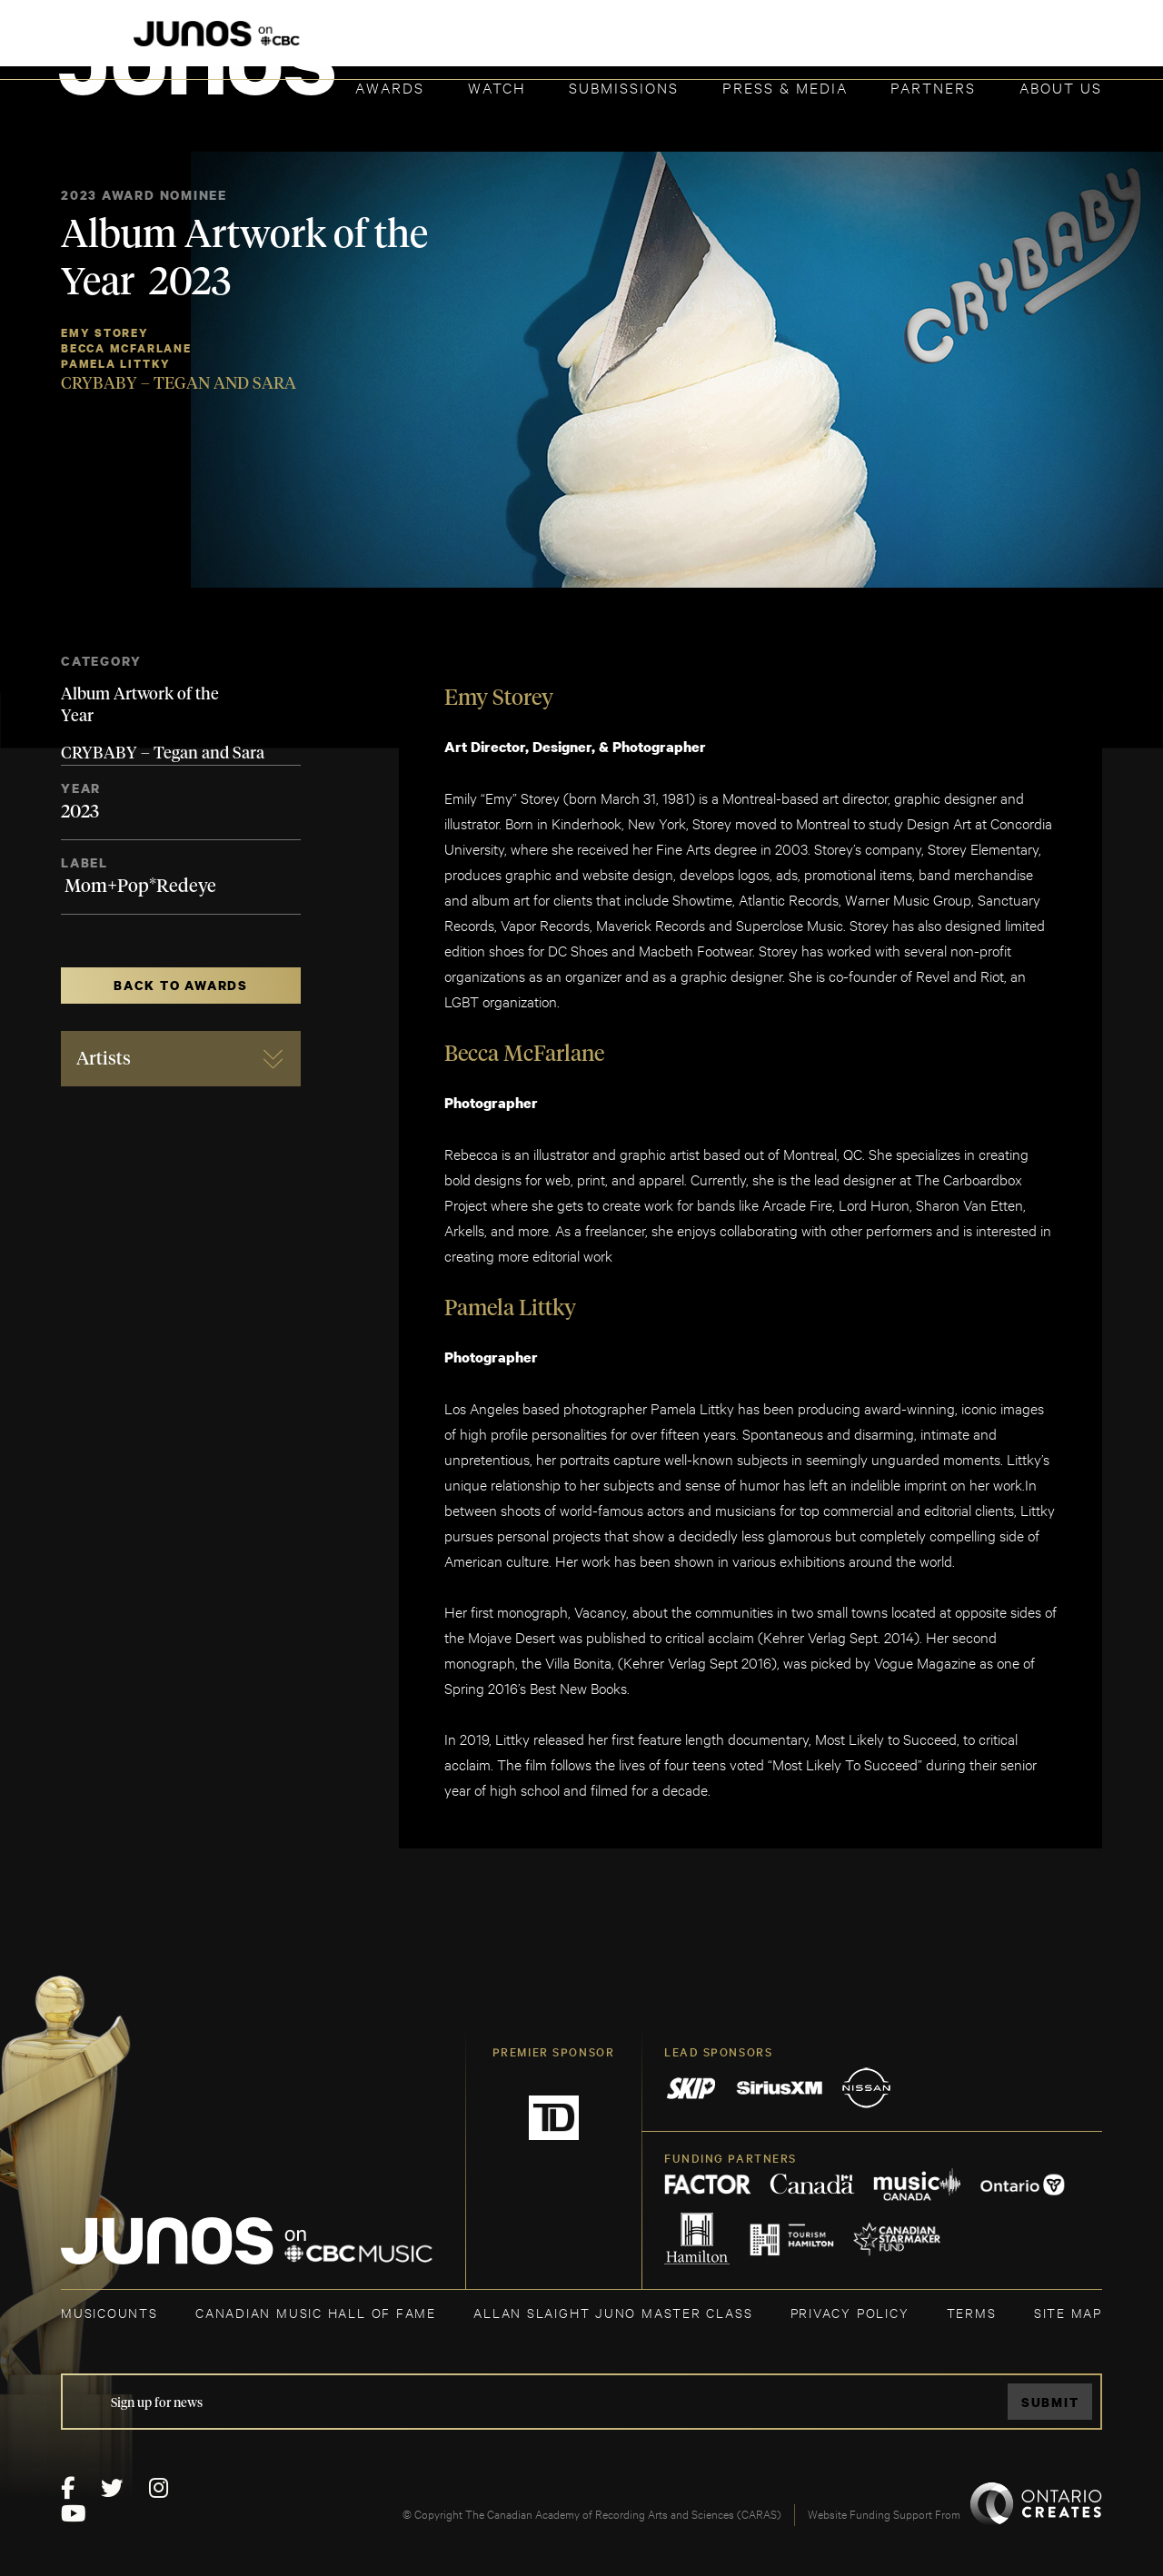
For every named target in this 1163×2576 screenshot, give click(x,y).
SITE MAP (1068, 2312)
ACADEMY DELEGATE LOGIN (1016, 43)
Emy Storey (105, 333)
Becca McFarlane (126, 348)
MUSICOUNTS (109, 2312)
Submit (1050, 2402)
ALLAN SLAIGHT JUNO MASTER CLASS (612, 2312)
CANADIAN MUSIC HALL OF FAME (315, 2312)
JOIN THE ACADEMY (849, 43)
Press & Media (785, 86)
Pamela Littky (116, 364)
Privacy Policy (850, 2312)
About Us (1060, 86)
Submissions (624, 86)
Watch (497, 86)
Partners (933, 86)
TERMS (972, 2312)
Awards (389, 86)
